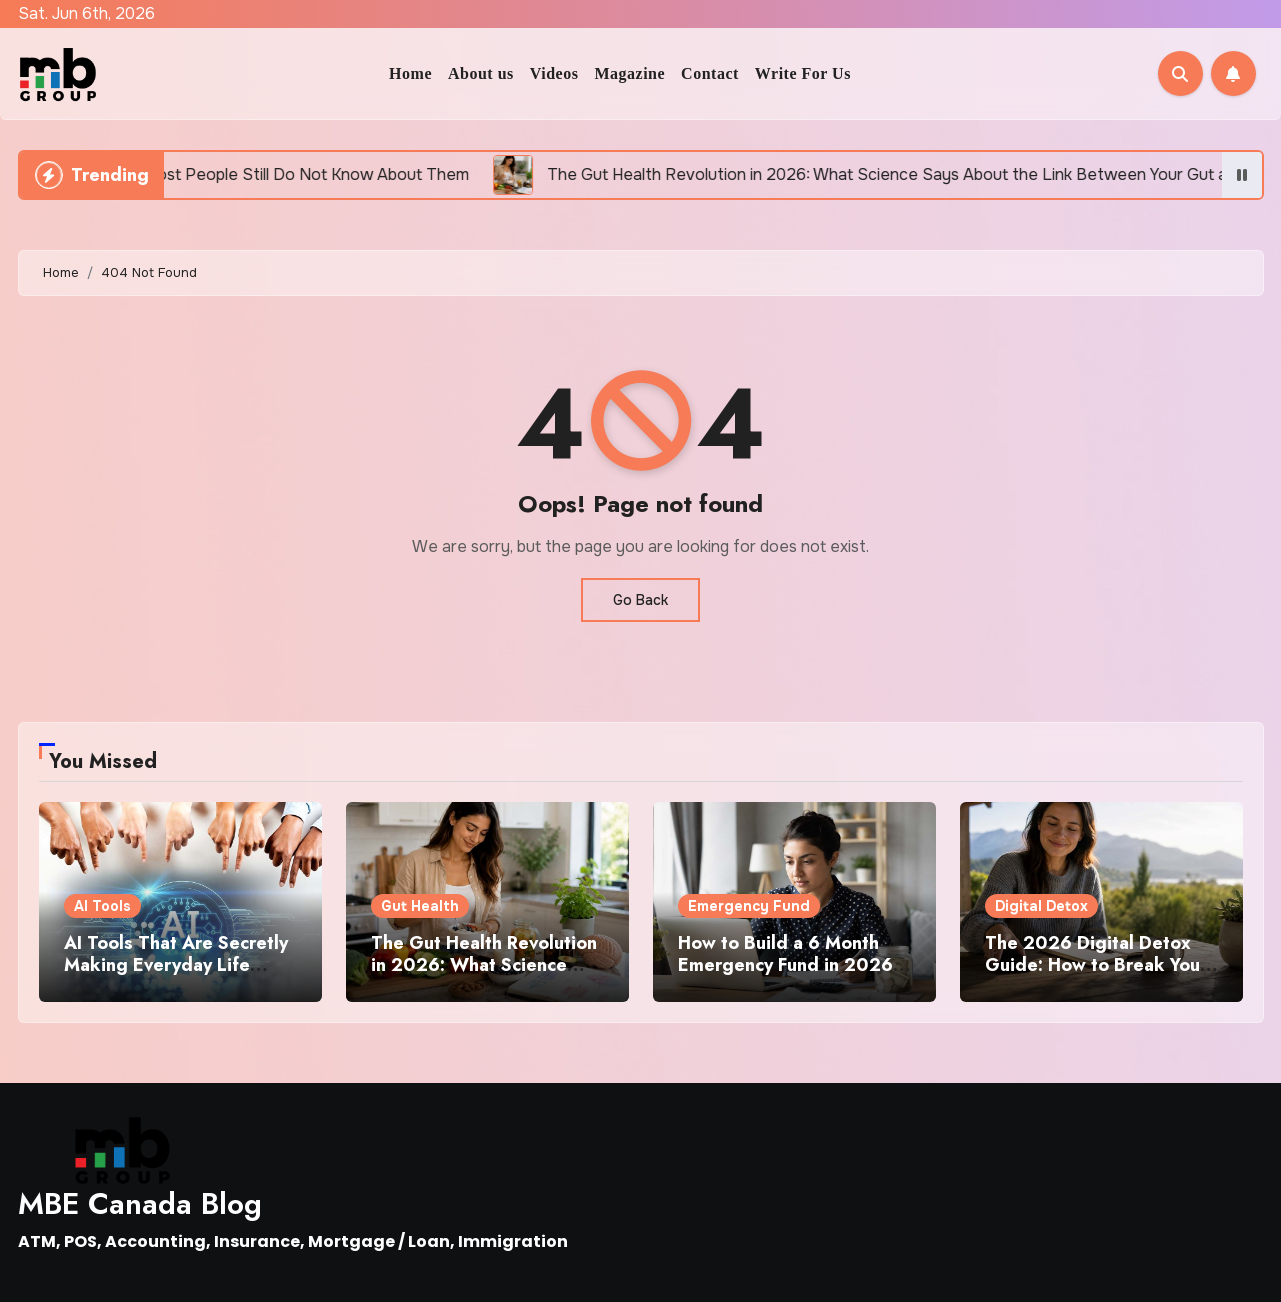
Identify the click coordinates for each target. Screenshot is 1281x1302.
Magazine (629, 73)
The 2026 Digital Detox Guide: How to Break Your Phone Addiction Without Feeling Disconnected (1096, 975)
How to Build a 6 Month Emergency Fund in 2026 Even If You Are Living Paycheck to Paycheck (785, 975)
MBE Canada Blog (140, 1203)
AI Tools (102, 906)
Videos (554, 73)
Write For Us (803, 73)
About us (481, 73)
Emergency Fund (749, 906)
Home (410, 73)
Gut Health (420, 906)
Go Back (640, 600)
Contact (710, 73)
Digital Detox (1041, 906)
